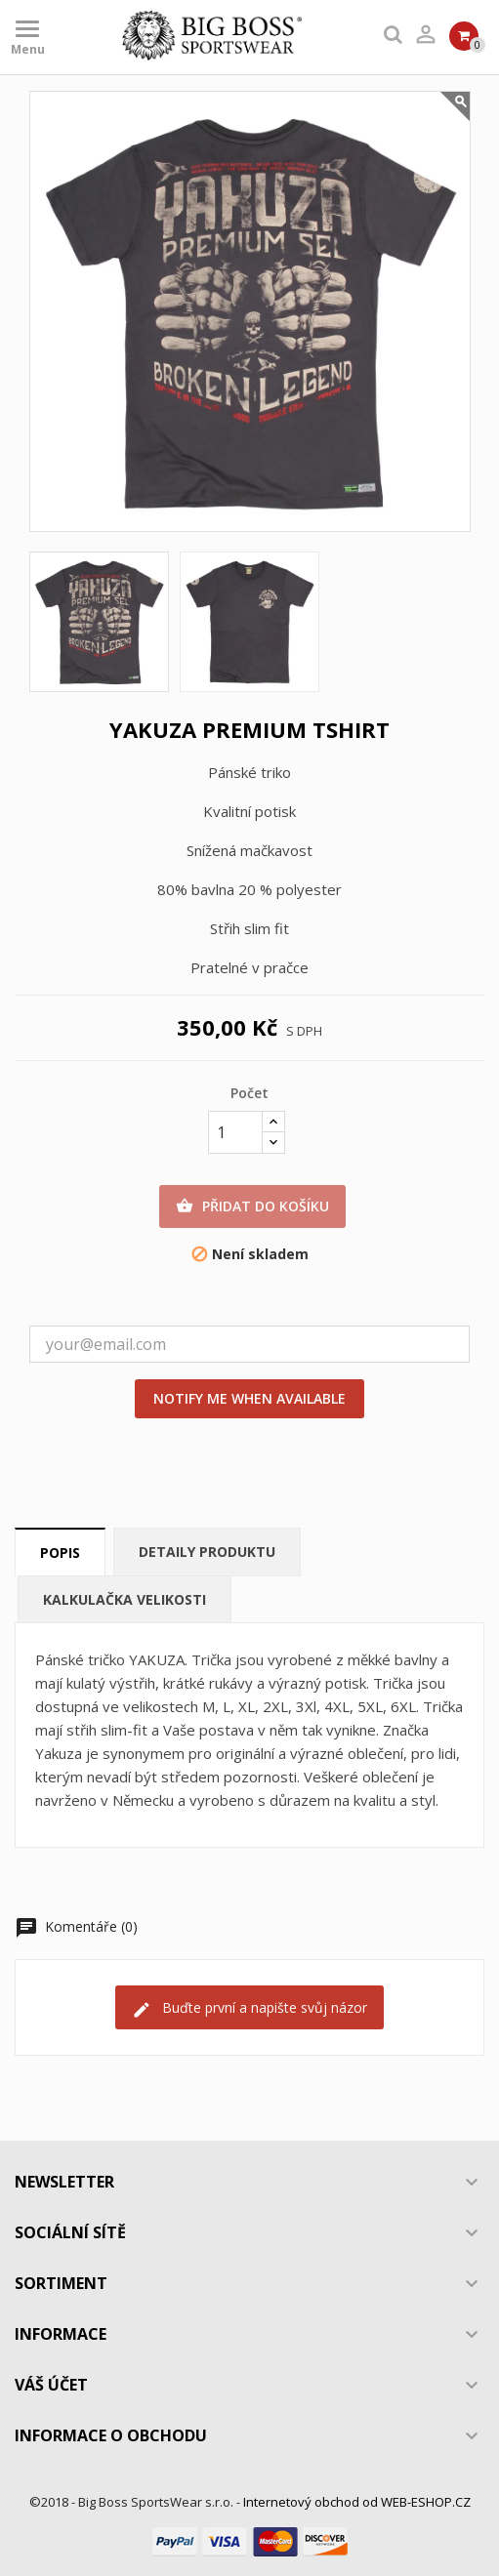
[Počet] (235, 1132)
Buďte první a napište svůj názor (249, 2008)
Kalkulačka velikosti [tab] (124, 1599)
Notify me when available (249, 1398)
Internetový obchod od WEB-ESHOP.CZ (357, 2502)
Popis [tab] (60, 1552)
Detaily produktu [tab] (207, 1551)
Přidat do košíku (252, 1206)
